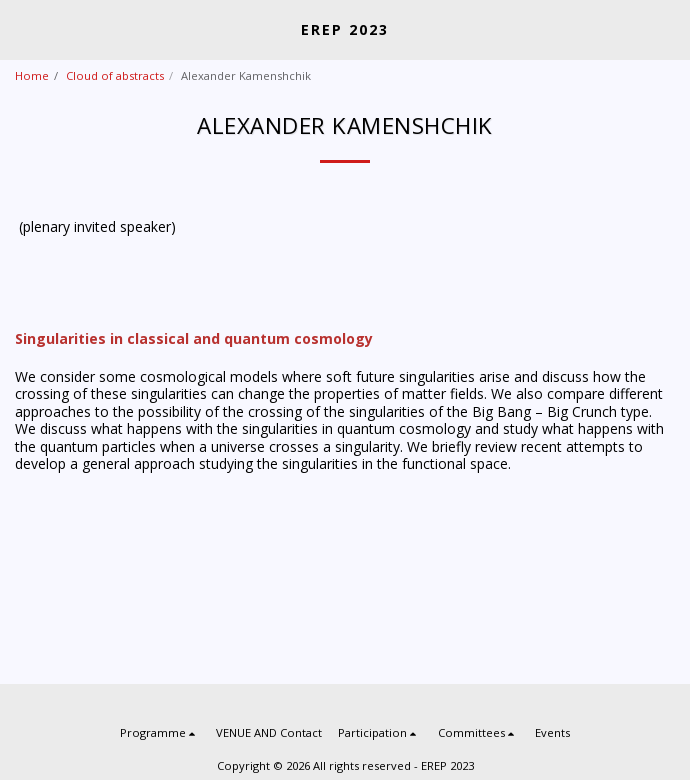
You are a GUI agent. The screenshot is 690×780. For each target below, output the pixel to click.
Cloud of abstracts (115, 75)
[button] (22, 28)
